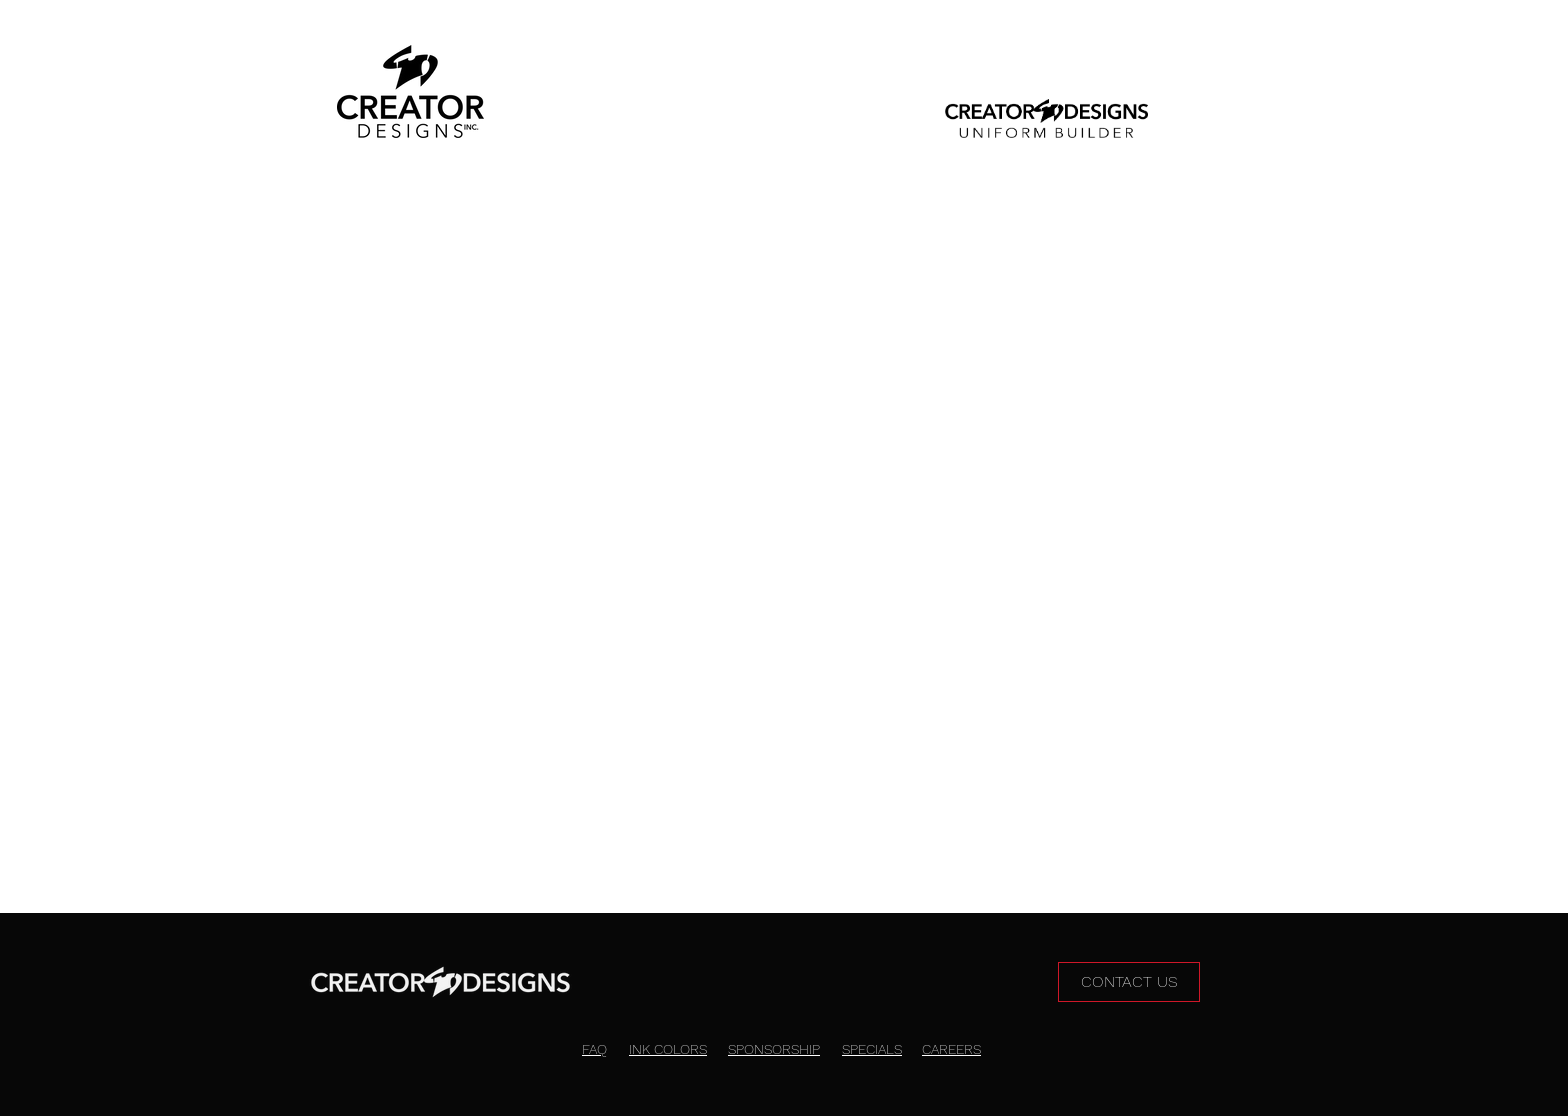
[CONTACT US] (1129, 982)
